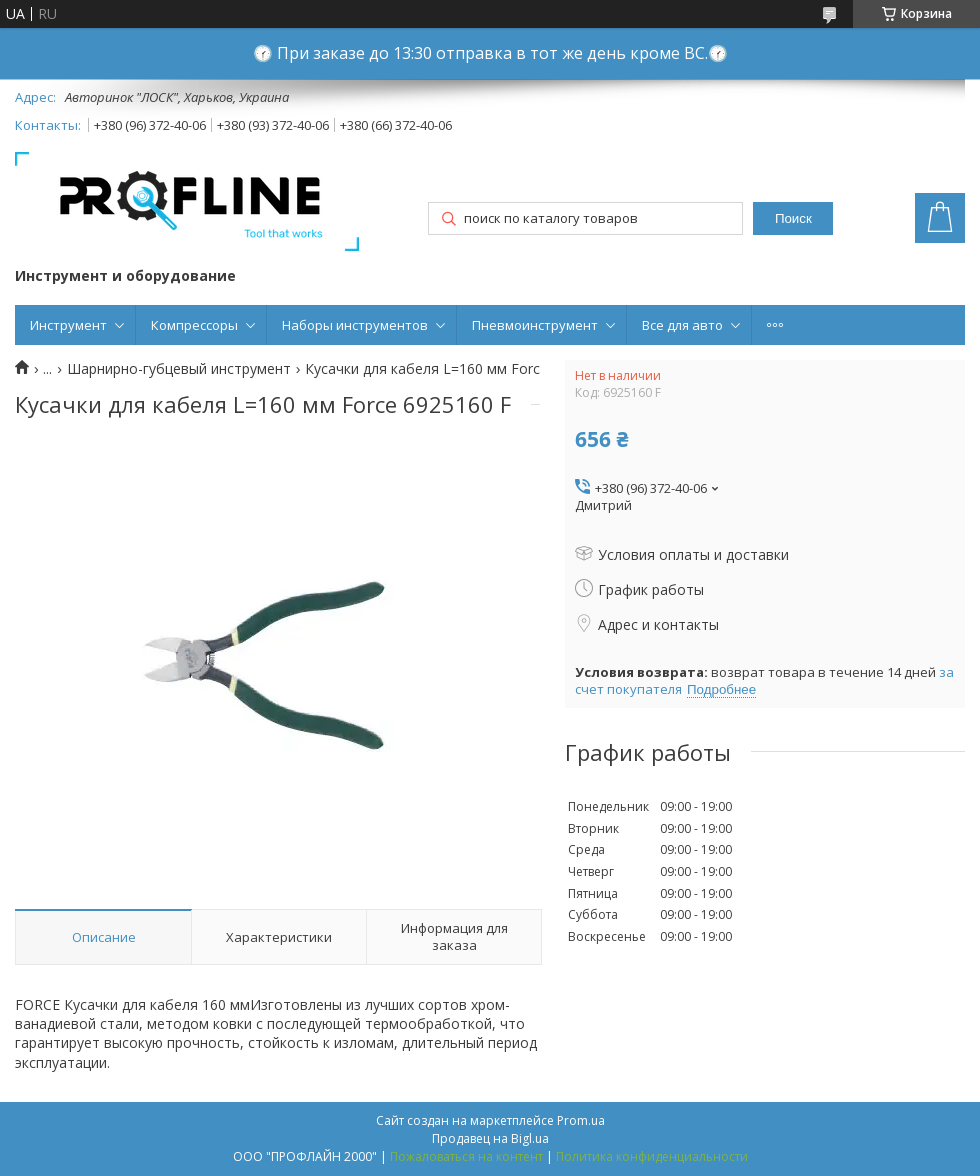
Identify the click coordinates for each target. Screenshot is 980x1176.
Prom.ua (581, 1120)
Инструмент (68, 325)
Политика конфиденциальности (652, 1156)
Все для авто (682, 325)
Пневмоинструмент (535, 325)
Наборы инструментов (355, 325)
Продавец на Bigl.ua (490, 1138)
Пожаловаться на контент (466, 1156)
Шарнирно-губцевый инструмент (179, 369)
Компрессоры (194, 325)
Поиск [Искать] (793, 218)
